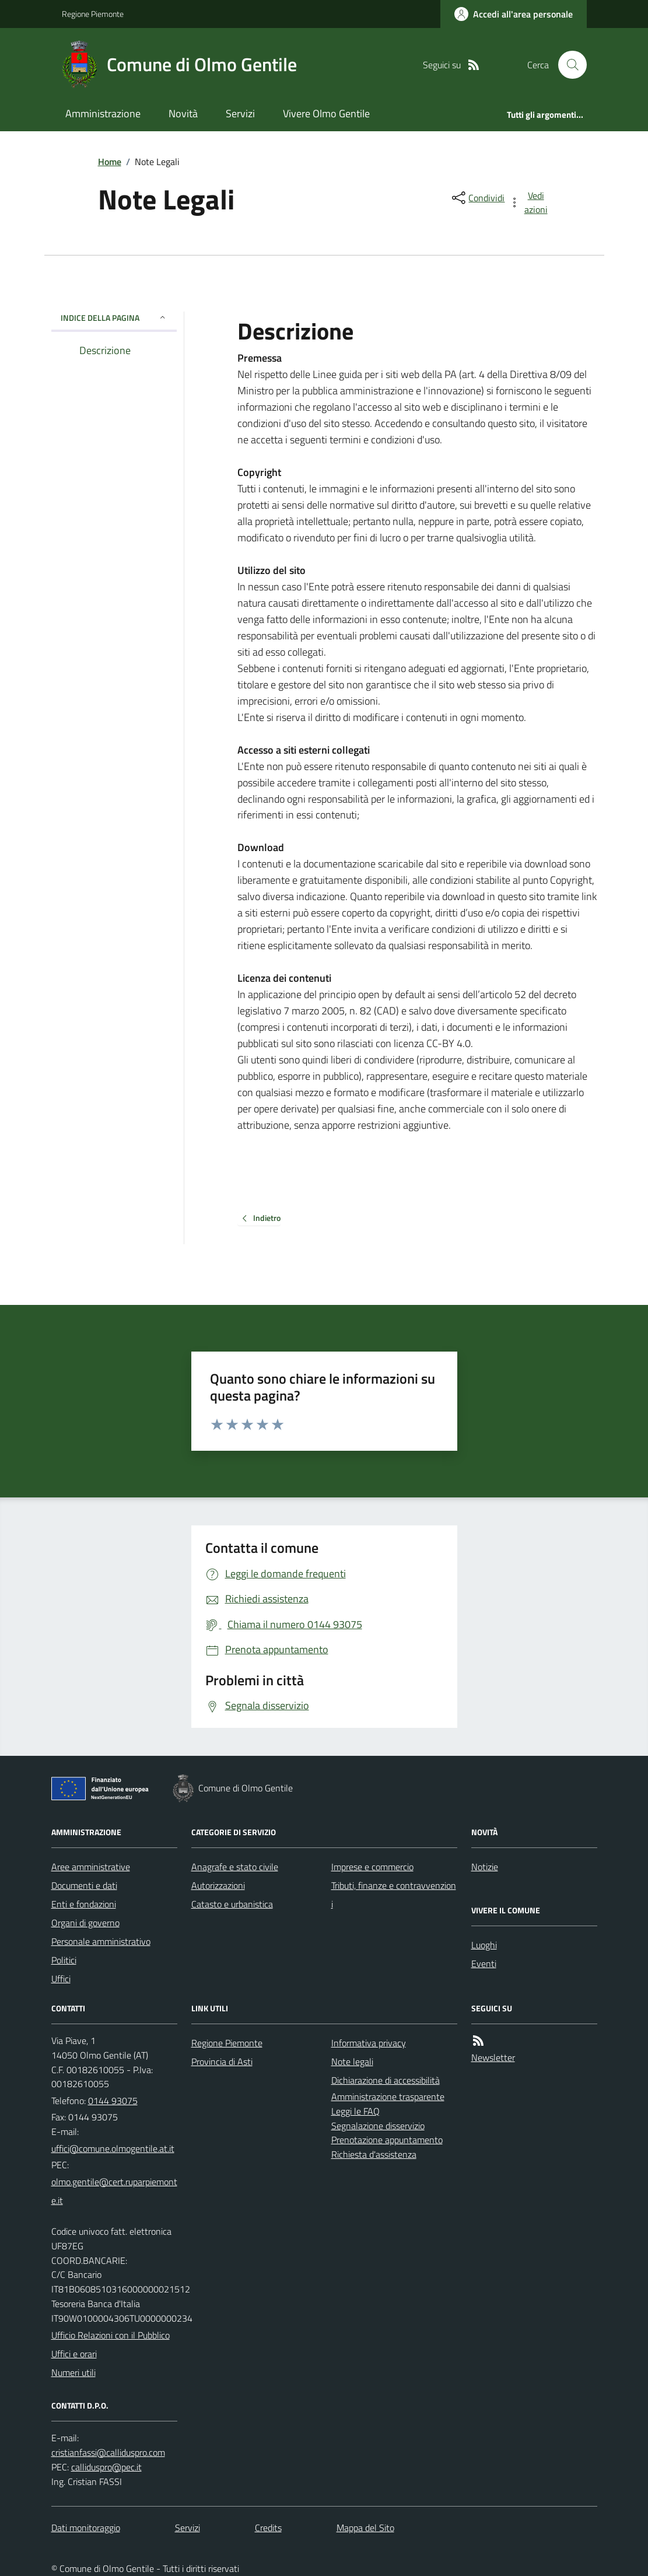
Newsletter (493, 2057)
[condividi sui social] (477, 197)
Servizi (240, 113)
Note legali (352, 2061)
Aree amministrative (90, 1867)
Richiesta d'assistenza (373, 2154)
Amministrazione (103, 113)
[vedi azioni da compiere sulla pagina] (529, 202)
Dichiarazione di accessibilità (385, 2080)
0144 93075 (113, 2101)
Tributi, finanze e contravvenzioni (393, 1894)
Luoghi (484, 1945)
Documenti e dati (84, 1885)
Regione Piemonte (93, 14)
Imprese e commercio (372, 1867)
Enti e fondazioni (83, 1904)
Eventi (483, 1964)
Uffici (61, 1979)
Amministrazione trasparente (387, 2097)
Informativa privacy (368, 2043)
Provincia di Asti (222, 2061)
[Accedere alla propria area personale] (513, 14)
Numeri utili (73, 2372)
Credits (268, 2528)
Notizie (484, 1867)
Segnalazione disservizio (378, 2126)
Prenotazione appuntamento (387, 2140)
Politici (63, 1960)
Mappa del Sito (365, 2528)
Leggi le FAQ (355, 2111)
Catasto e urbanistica (232, 1904)
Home (109, 162)
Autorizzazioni (218, 1885)
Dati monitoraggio (85, 2528)
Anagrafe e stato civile (234, 1867)
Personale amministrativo (100, 1941)
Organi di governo (85, 1923)
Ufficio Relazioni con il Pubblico (110, 2335)
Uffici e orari (74, 2354)
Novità (183, 113)
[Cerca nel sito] (567, 65)
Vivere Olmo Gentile (326, 113)
